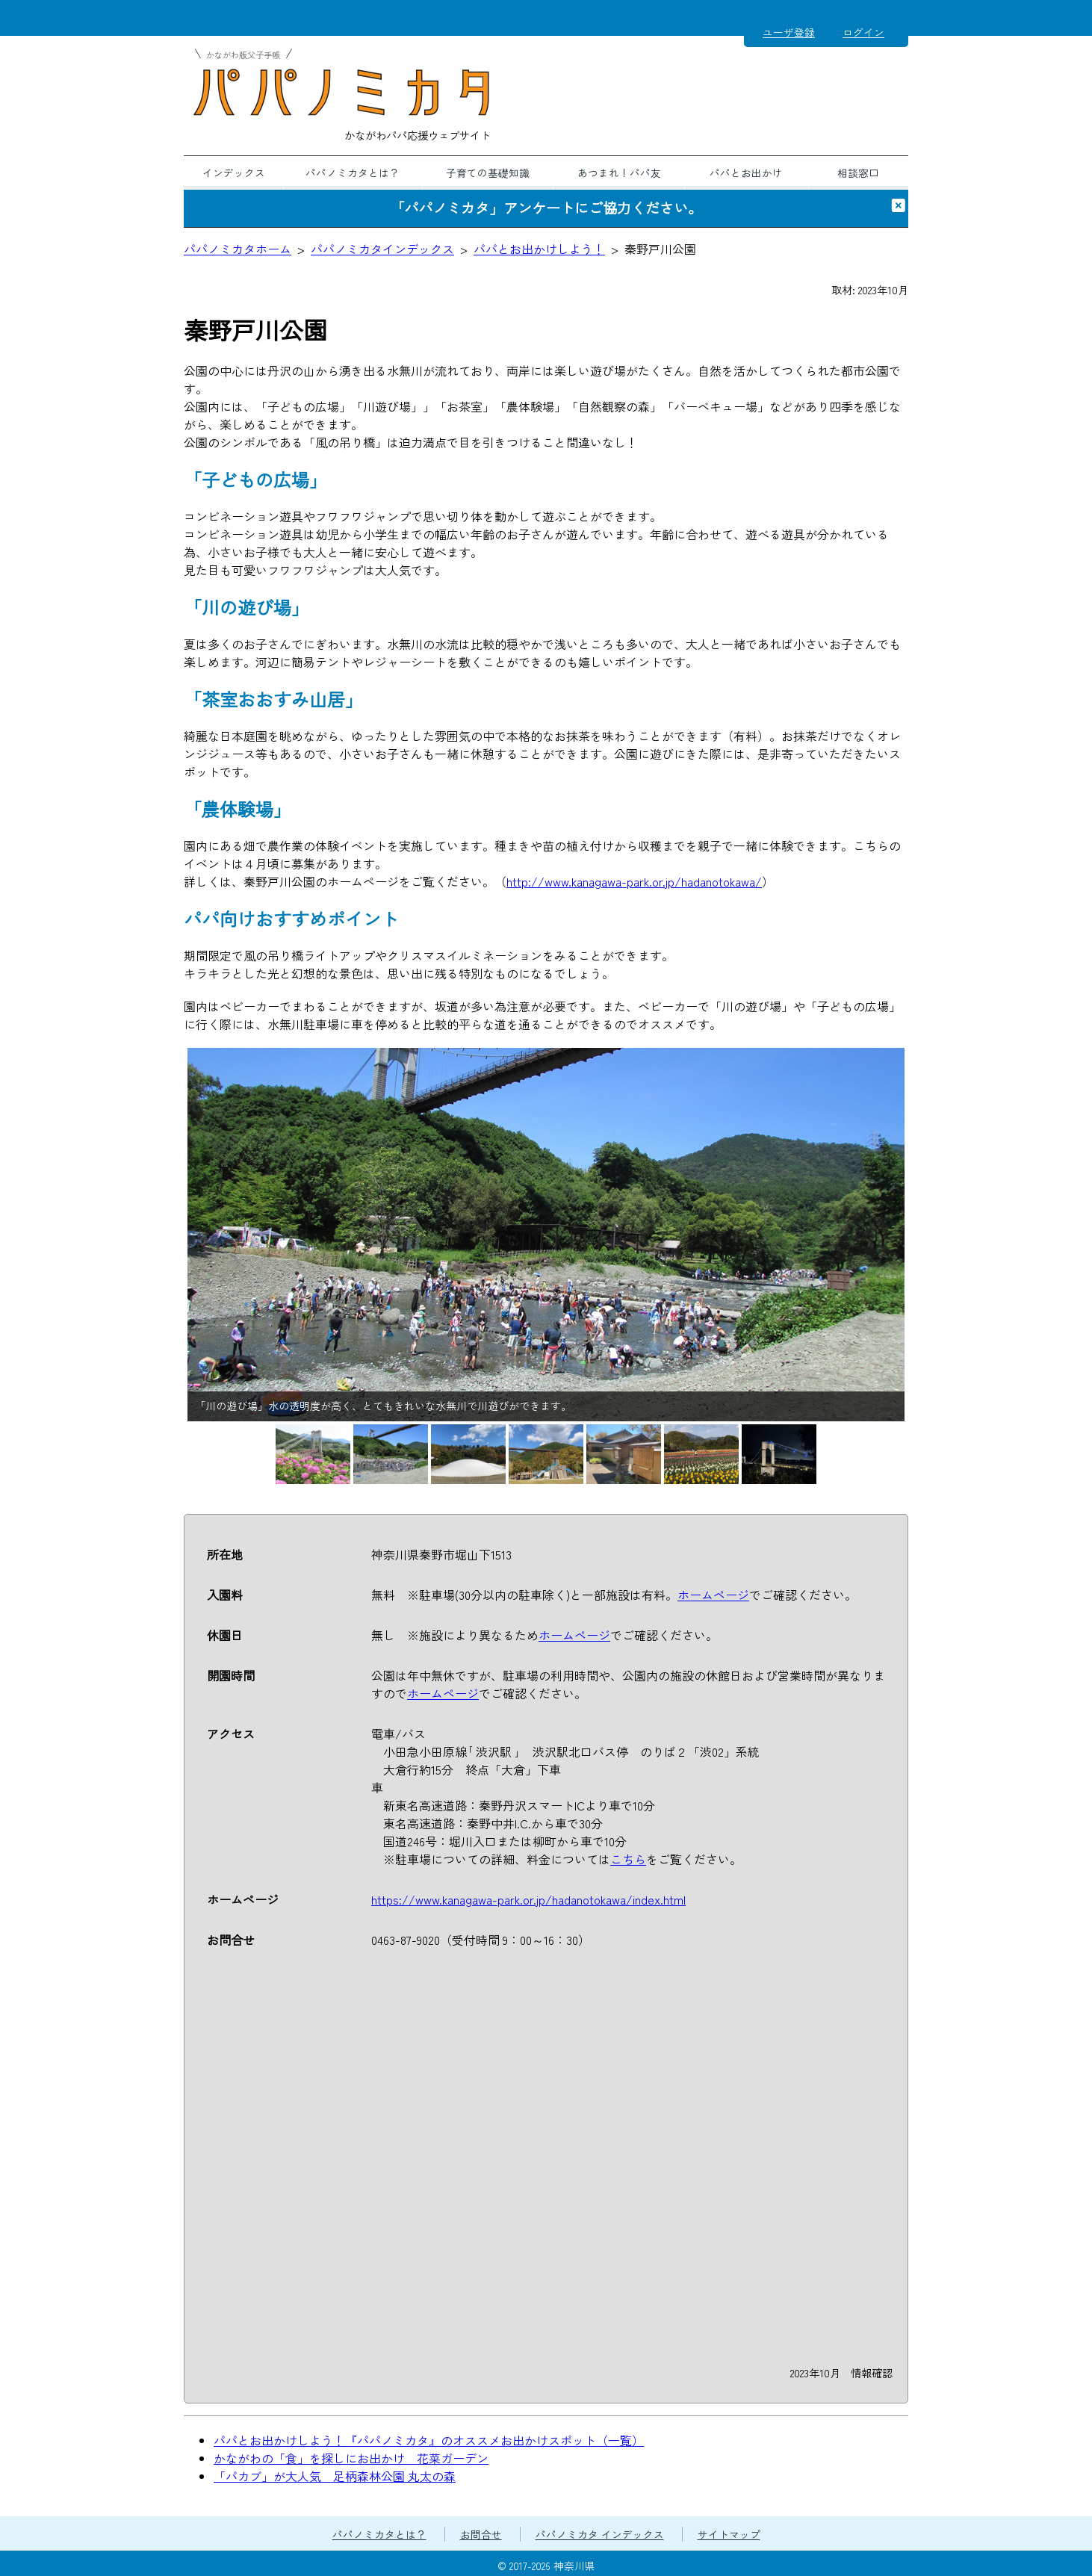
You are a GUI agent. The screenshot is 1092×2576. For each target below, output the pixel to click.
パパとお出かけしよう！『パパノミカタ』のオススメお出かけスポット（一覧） (429, 2440)
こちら (628, 1859)
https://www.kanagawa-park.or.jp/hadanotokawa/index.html (528, 1899)
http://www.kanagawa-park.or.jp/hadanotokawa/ (634, 881)
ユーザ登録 (789, 32)
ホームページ (713, 1595)
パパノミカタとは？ (352, 172)
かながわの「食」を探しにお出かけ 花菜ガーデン (351, 2458)
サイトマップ (729, 2534)
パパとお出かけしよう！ (539, 249)
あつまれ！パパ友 (619, 172)
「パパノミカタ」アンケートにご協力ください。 (546, 207)
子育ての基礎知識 (488, 172)
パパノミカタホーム (237, 249)
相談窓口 (858, 172)
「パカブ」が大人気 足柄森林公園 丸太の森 (335, 2476)
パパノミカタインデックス (382, 249)
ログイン (863, 32)
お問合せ (481, 2534)
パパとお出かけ (746, 172)
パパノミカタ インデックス (600, 2534)
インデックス (233, 172)
